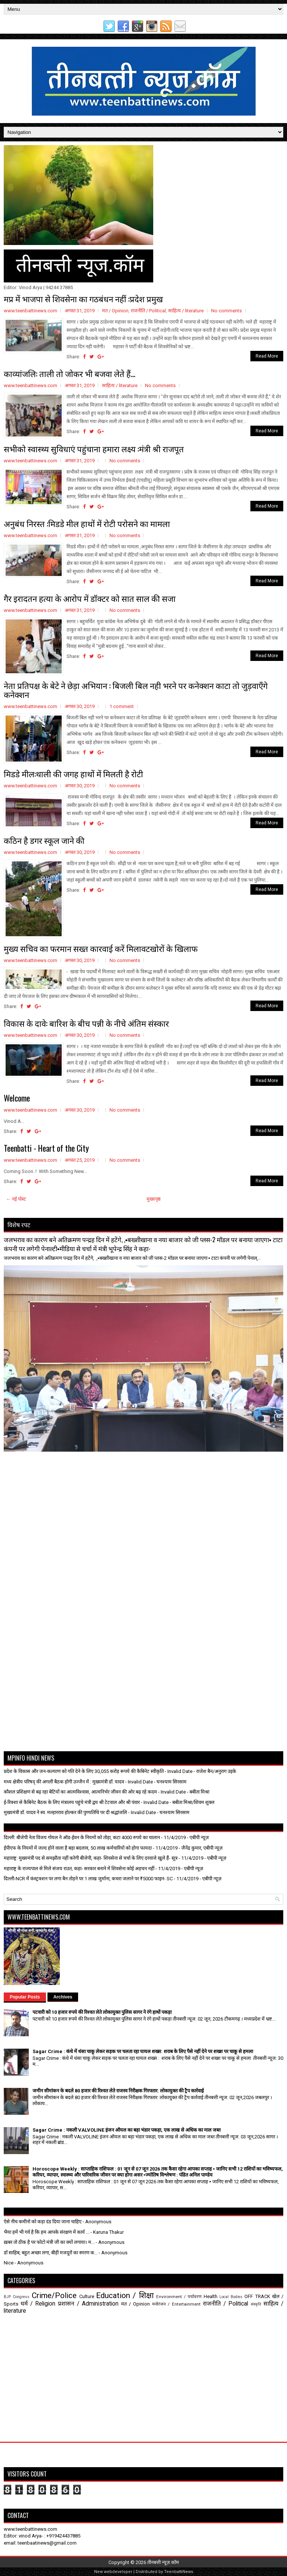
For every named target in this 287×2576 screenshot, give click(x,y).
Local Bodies (231, 2296)
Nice (8, 2263)
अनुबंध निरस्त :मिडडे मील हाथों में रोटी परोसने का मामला (87, 523)
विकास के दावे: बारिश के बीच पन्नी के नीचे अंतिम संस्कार (86, 1023)
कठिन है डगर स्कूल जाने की (44, 840)
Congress (21, 2296)
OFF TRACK (257, 2296)
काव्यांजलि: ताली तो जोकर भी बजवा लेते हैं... (69, 373)
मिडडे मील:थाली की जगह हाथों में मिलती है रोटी (73, 773)
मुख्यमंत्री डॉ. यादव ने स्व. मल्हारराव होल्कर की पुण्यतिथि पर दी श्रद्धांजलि (65, 1812)
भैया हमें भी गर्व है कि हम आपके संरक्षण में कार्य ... (46, 2232)
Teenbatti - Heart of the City (46, 1147)
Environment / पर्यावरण (179, 2296)
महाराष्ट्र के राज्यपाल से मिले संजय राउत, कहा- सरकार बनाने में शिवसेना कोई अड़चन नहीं (79, 1868)
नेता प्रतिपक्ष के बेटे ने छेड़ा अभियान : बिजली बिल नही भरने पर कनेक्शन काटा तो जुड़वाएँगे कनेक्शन (136, 690)
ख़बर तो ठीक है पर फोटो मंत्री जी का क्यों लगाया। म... (49, 2242)
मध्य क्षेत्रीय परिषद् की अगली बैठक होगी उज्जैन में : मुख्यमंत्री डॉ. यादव (64, 1782)
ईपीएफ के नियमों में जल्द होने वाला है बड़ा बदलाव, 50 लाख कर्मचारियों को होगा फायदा (78, 1848)
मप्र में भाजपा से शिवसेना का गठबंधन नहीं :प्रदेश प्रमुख (83, 298)
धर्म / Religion (38, 2303)
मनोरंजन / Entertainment (176, 2304)
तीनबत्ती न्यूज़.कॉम (163, 2562)
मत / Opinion (115, 310)
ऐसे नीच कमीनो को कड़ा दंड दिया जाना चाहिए (42, 2221)
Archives (62, 1997)
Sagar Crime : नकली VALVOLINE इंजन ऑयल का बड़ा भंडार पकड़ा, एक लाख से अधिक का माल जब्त (126, 2130)
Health (210, 2296)
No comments (226, 310)
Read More (267, 356)
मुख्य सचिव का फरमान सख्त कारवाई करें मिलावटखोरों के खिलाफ (101, 948)
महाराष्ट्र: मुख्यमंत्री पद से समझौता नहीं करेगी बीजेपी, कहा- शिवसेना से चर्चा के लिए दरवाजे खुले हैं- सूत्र (91, 1858)
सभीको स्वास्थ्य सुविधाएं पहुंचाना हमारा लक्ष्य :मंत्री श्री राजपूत (94, 448)
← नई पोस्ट (16, 1199)
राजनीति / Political (148, 310)
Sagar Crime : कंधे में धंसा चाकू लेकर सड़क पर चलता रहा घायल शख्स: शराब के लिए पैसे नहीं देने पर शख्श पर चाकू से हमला (143, 2051)
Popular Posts (25, 1997)
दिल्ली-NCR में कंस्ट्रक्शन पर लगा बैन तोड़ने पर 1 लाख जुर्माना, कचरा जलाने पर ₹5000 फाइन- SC (88, 1878)
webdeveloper (118, 2571)
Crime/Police (54, 2295)
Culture (86, 2296)
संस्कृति (256, 2304)
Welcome (17, 1097)
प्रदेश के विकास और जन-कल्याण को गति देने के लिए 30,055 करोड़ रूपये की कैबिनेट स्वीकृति (84, 1771)
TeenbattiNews (178, 2571)
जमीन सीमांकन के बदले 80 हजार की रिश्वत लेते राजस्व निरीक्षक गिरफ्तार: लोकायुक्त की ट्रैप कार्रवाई (118, 2090)
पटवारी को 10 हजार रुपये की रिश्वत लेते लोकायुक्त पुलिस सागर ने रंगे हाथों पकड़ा (102, 2012)
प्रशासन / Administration (88, 2303)
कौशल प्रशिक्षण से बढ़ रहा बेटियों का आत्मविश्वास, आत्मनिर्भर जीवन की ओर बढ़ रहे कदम (80, 1792)
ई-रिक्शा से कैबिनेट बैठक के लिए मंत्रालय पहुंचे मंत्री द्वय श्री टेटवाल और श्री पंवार (72, 1802)
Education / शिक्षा (125, 2295)
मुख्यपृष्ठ (153, 1199)
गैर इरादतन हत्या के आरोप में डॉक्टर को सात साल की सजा (90, 598)
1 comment (121, 706)
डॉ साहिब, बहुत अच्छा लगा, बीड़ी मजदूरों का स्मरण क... (51, 2252)
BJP (7, 2296)
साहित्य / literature (186, 310)
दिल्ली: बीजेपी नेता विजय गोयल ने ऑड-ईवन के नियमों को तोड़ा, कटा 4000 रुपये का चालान (82, 1837)
